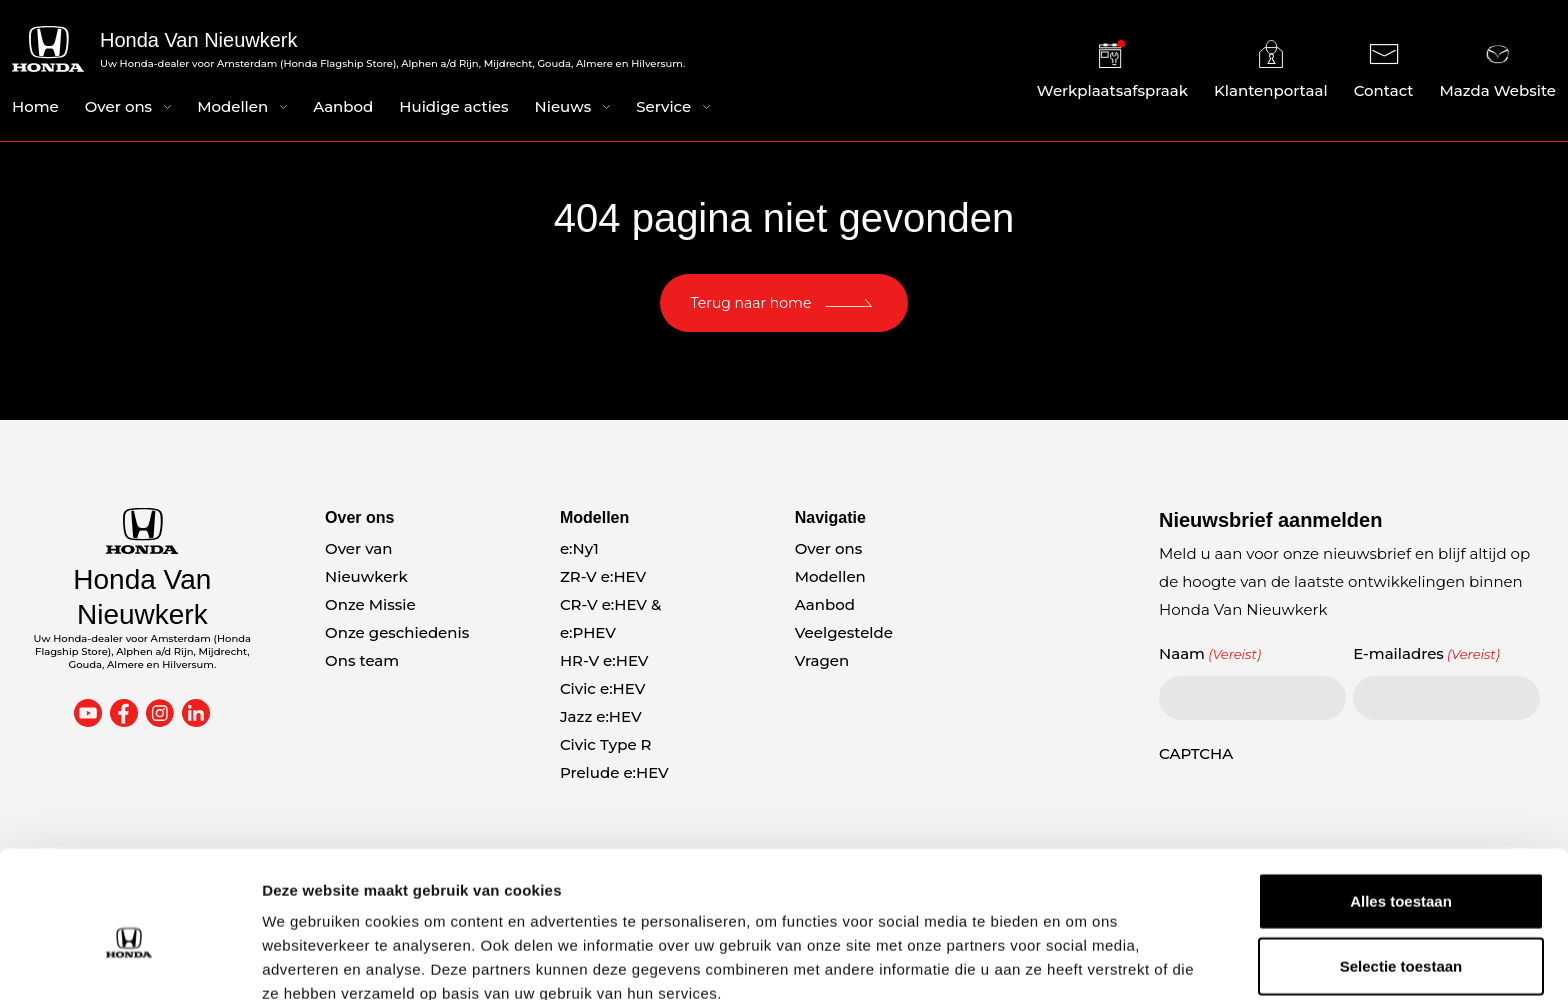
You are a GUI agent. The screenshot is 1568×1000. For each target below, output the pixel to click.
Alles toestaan (1401, 803)
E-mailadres (1426, 654)
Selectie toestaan (1401, 869)
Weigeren (1400, 934)
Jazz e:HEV (601, 716)
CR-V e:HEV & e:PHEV (610, 618)
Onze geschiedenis (397, 632)
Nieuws (563, 108)
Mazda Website (1498, 71)
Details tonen (1080, 960)
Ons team (362, 660)
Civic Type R (606, 744)
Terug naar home (751, 303)
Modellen (232, 108)
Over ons (118, 108)
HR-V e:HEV (604, 660)
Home (35, 108)
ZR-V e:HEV (603, 576)
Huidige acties (453, 108)
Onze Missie (370, 604)
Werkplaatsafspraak (1112, 71)
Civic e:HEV (602, 688)
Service (663, 108)
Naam (1210, 654)
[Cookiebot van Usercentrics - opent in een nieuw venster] (129, 961)
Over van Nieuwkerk (366, 562)
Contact (1384, 71)
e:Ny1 (579, 548)
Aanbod (343, 108)
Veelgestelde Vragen (844, 646)
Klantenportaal (1271, 71)
